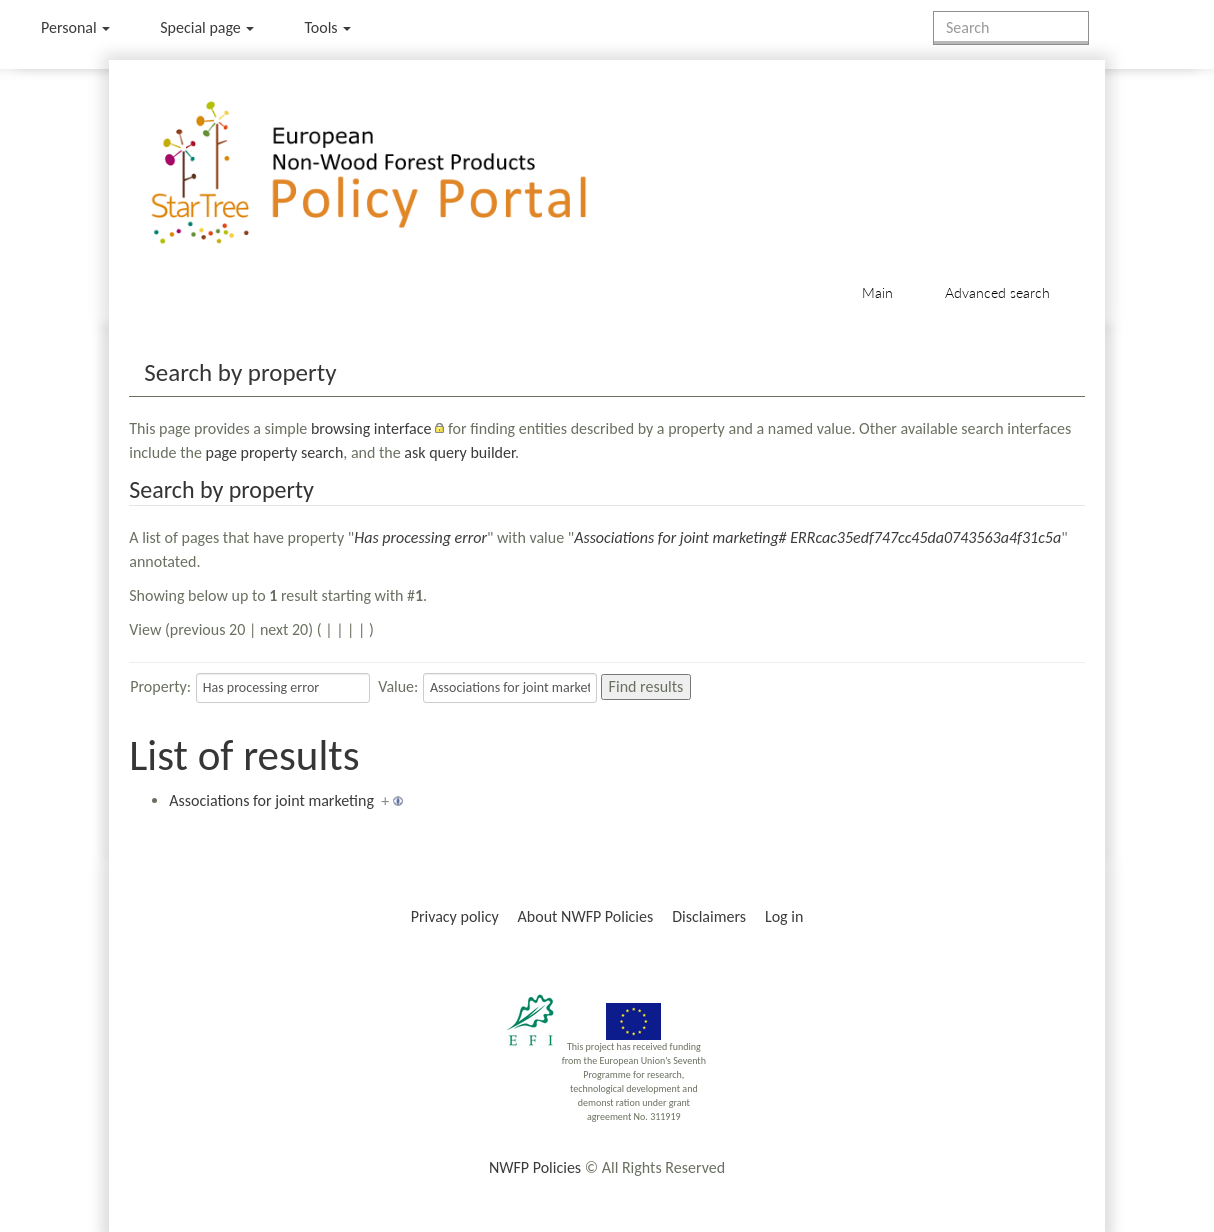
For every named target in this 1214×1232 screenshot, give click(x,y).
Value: (398, 686)
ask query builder (459, 452)
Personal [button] (75, 27)
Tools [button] (327, 27)
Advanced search (997, 292)
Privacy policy (455, 916)
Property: (160, 686)
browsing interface (371, 428)
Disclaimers (709, 916)
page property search (275, 452)
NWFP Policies (535, 1167)
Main (877, 292)
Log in (784, 916)
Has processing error (420, 537)
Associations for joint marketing (271, 800)
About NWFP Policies (586, 916)
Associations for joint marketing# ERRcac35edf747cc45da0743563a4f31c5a (817, 537)
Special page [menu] (207, 27)
